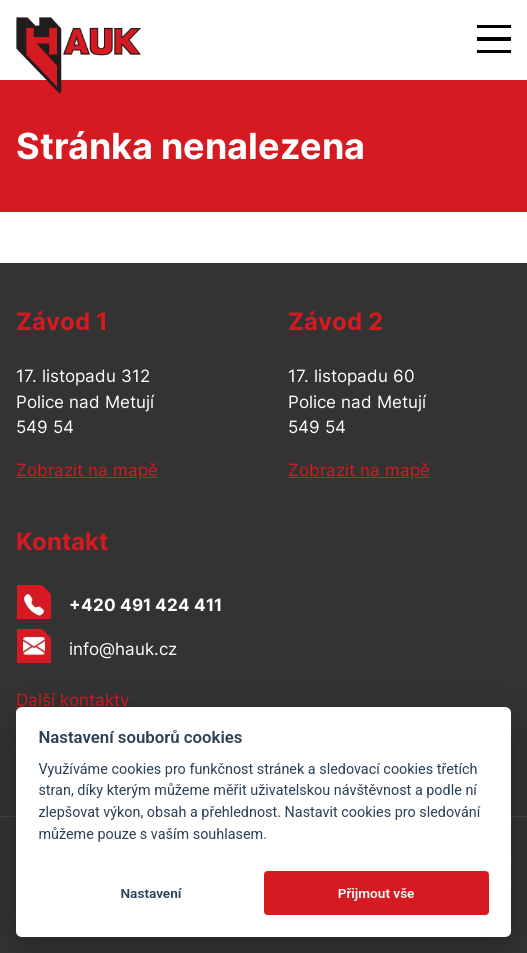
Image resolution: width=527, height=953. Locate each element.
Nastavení (150, 893)
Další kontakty (72, 700)
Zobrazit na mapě (87, 470)
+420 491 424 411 (145, 605)
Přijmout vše (376, 893)
